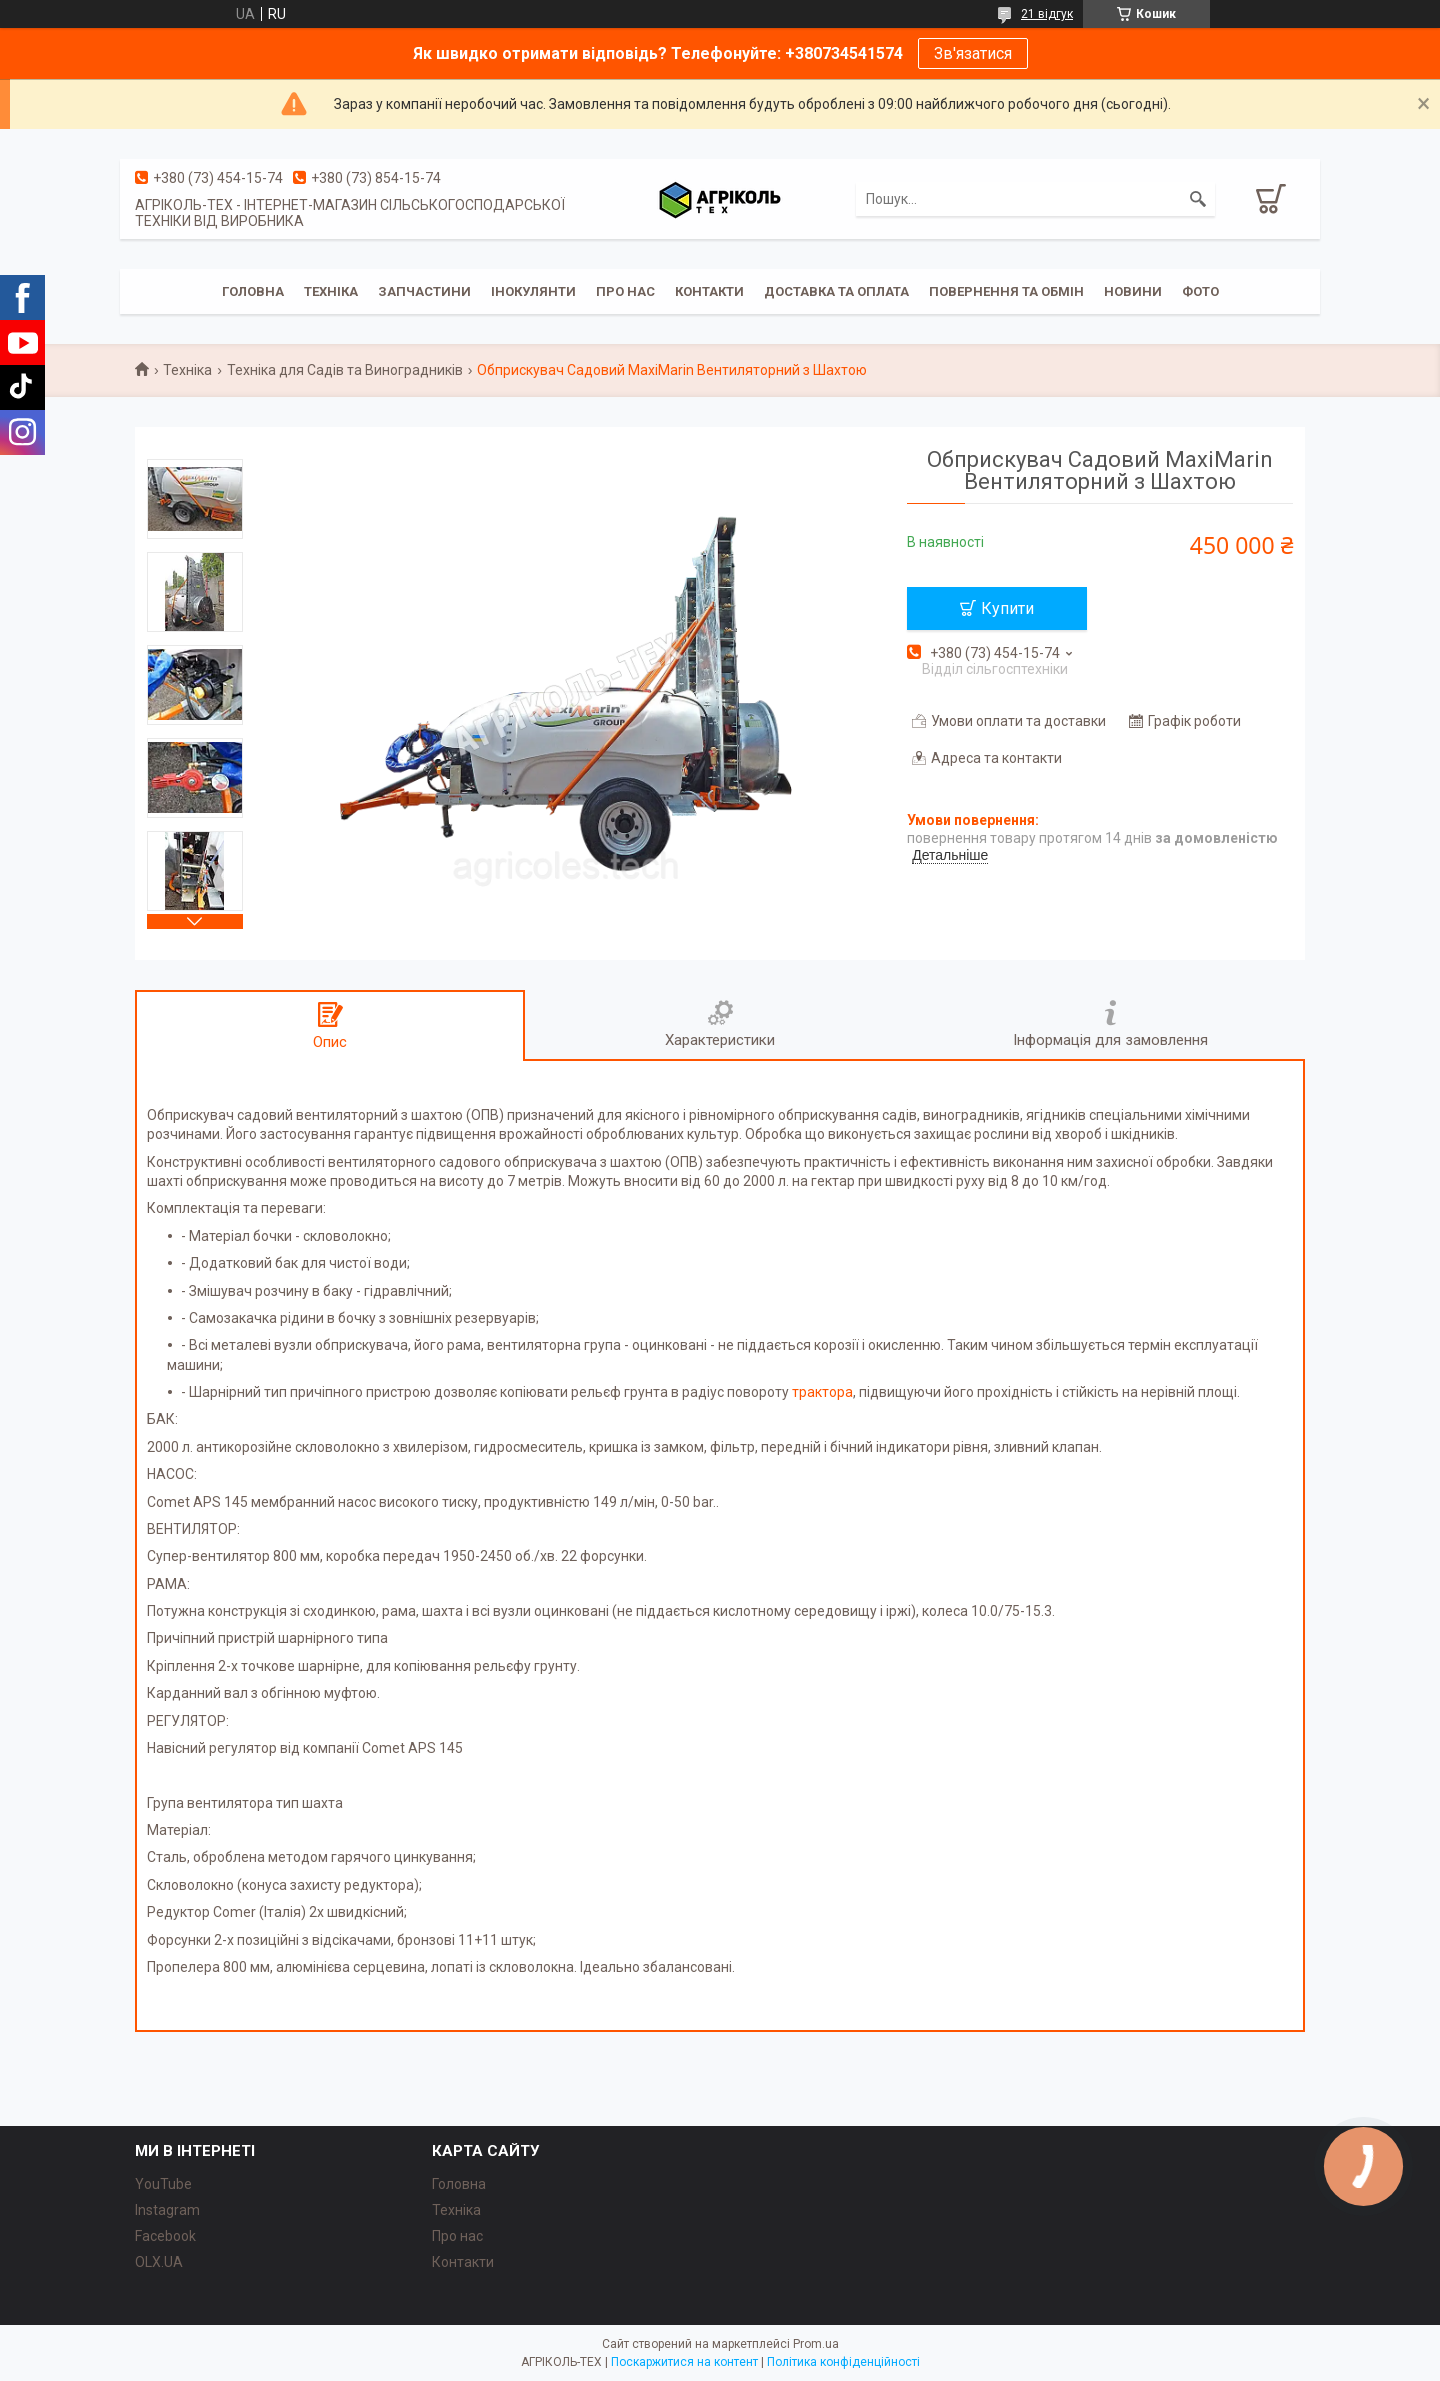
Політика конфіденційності (843, 2362)
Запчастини (424, 291)
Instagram (167, 2210)
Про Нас (625, 291)
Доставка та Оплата (836, 291)
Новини (1133, 291)
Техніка (331, 291)
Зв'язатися (973, 53)
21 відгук (1047, 14)
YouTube (163, 2184)
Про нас (457, 2236)
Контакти (709, 291)
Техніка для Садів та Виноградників (345, 370)
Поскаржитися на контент (684, 2362)
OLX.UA (159, 2262)
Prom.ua (816, 2344)
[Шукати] (1198, 199)
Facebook (165, 2236)
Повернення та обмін (1006, 291)
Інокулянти (533, 291)
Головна (253, 291)
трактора (822, 1392)
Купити (1007, 608)
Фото (1200, 291)
